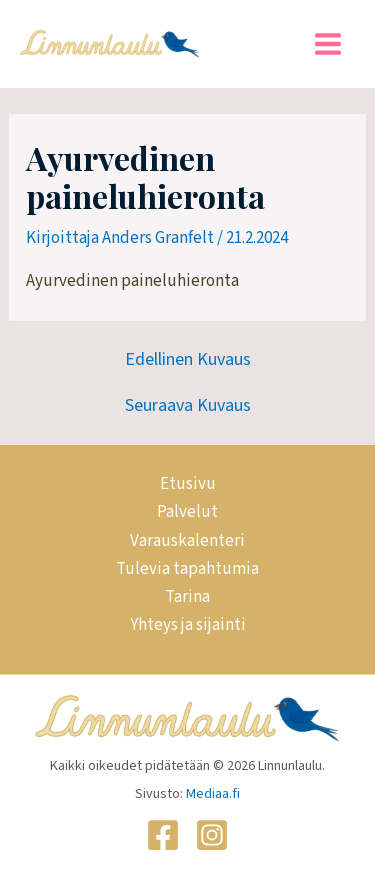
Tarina (187, 597)
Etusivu (188, 484)
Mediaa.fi (213, 794)
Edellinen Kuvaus (188, 360)
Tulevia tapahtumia (187, 569)
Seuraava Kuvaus (188, 406)
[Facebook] (163, 835)
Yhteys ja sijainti (188, 625)
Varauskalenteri (187, 541)
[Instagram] (212, 835)
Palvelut (187, 512)
